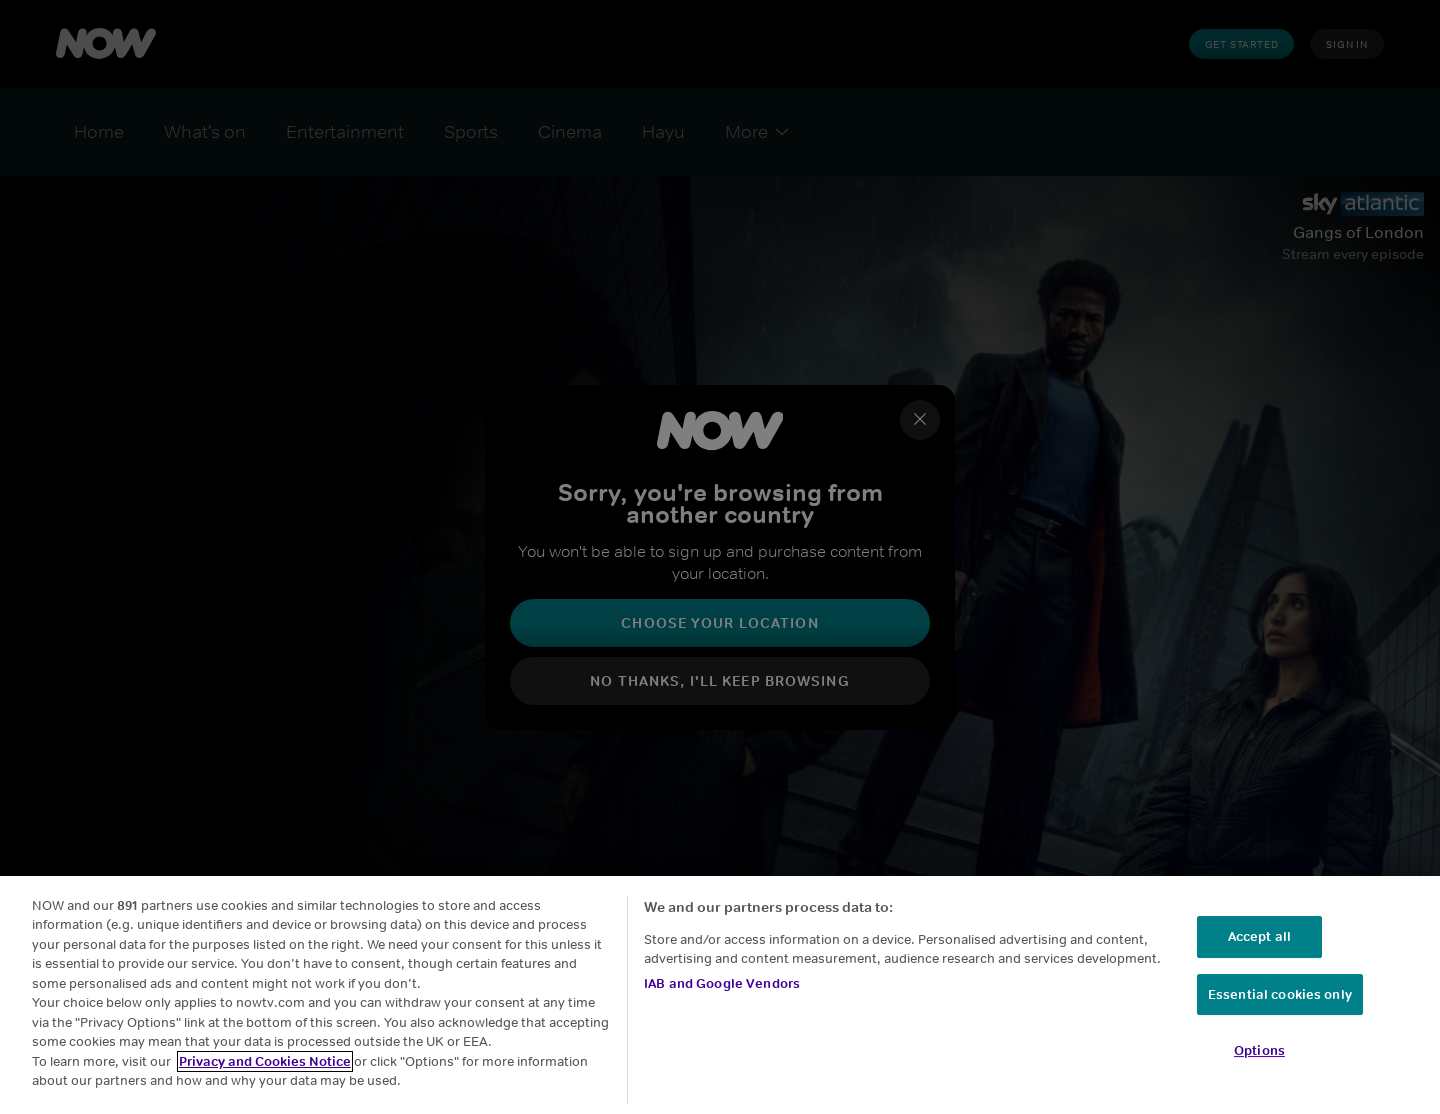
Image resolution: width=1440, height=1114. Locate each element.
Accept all (1259, 936)
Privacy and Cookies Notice (265, 1061)
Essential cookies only (1280, 994)
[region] (720, 995)
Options (1259, 1050)
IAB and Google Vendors (722, 983)
